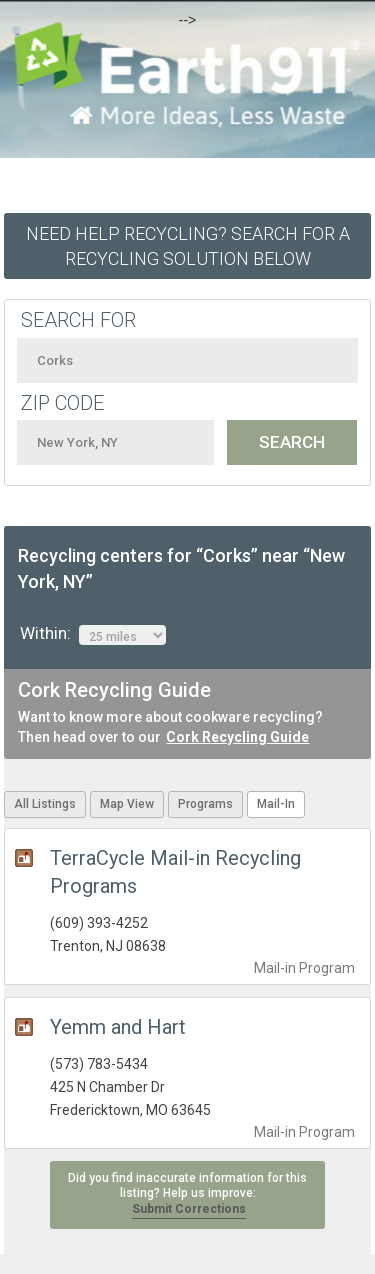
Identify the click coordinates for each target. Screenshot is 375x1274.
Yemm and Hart (118, 1027)
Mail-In (276, 804)
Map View (127, 804)
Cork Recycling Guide (237, 737)
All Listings (45, 804)
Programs (205, 804)
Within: (93, 634)
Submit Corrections (189, 1209)
